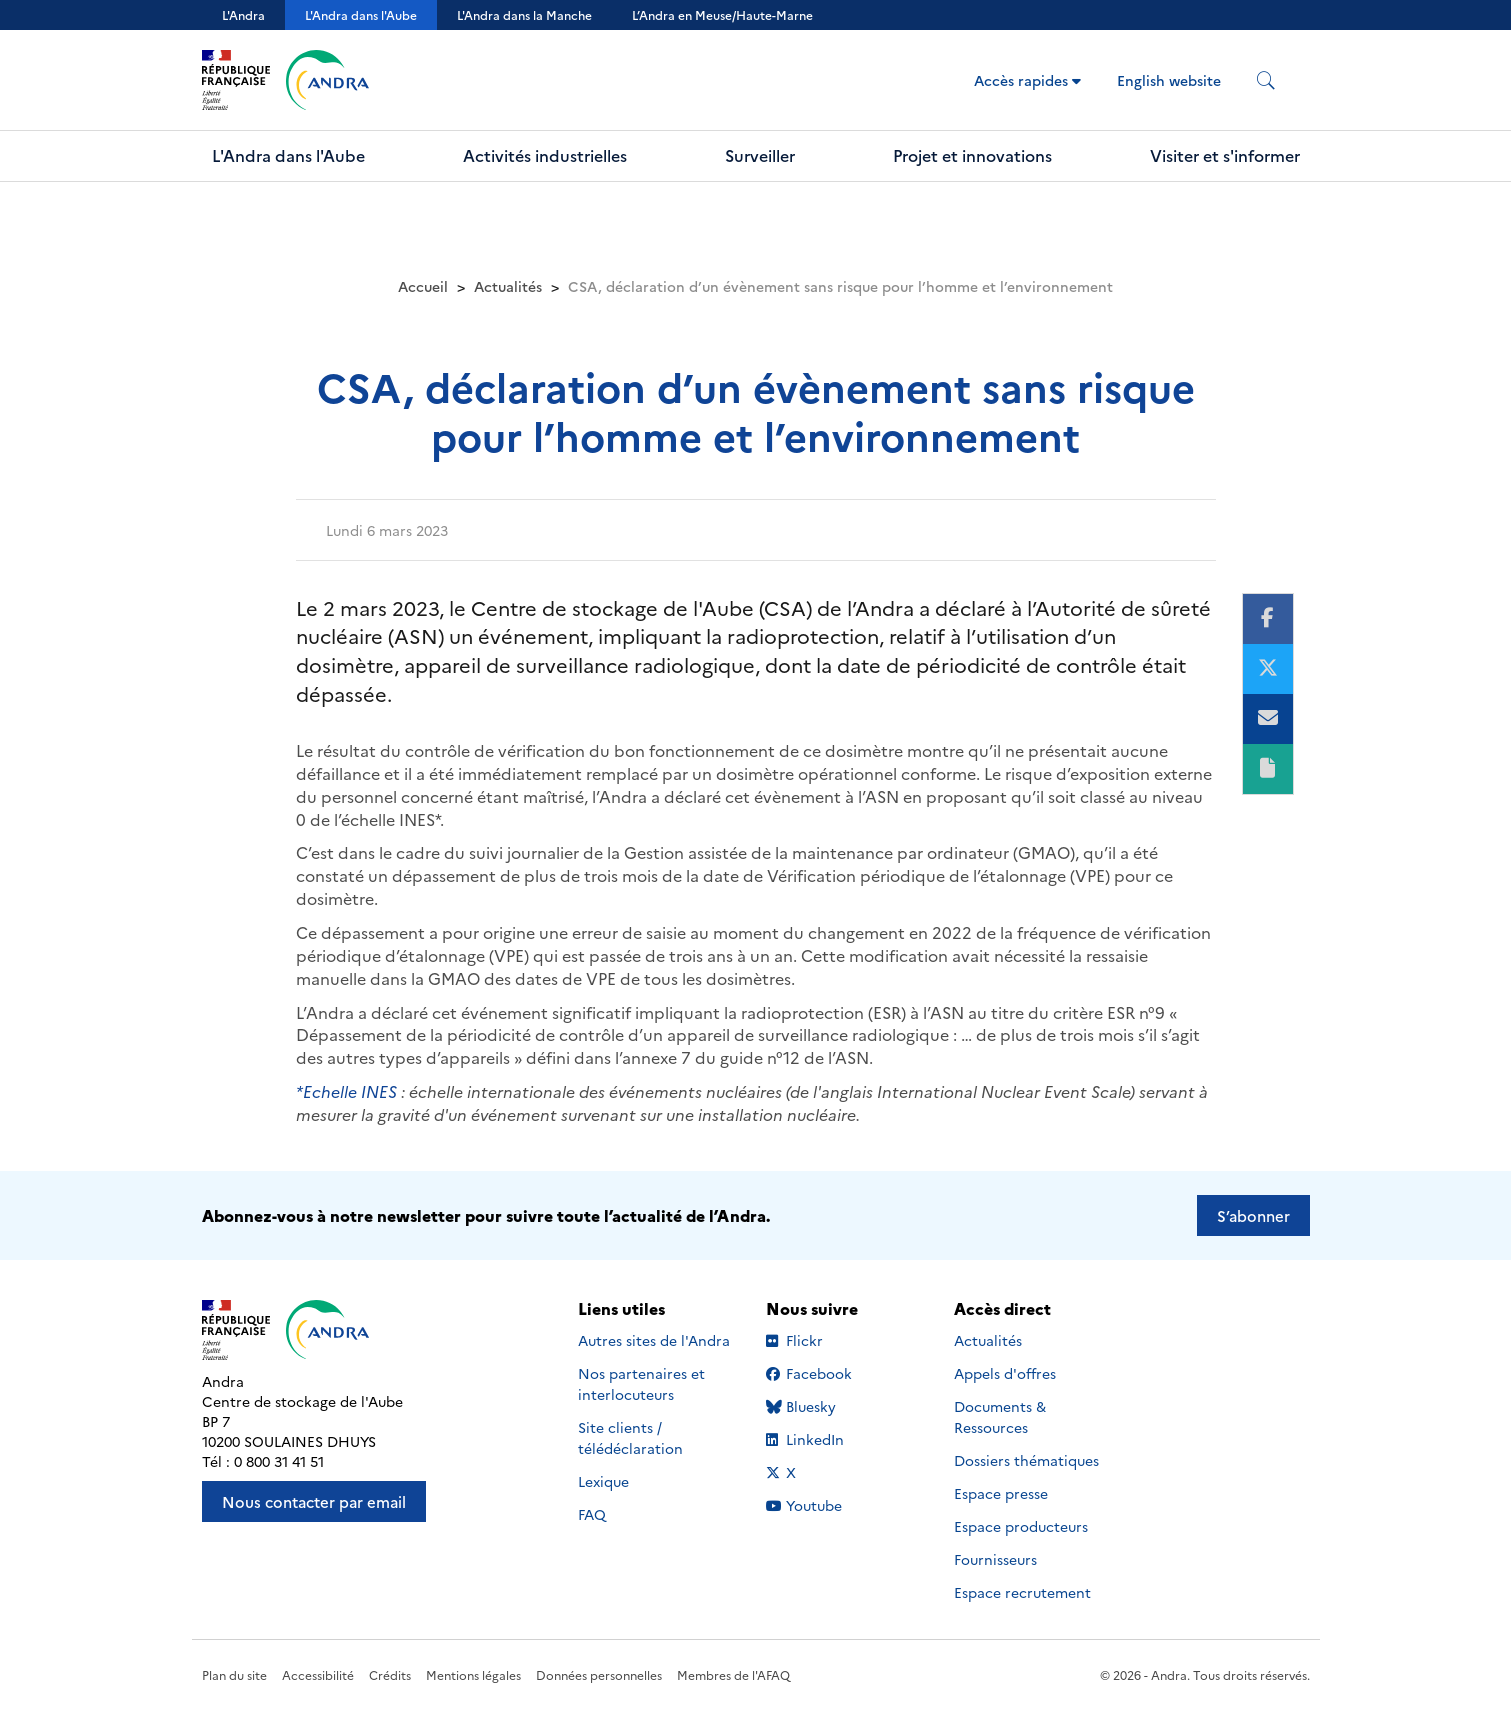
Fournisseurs (995, 1559)
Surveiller (760, 155)
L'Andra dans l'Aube (361, 14)
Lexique (603, 1481)
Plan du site (234, 1674)
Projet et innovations (972, 155)
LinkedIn (826, 1439)
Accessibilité (318, 1674)
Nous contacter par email (314, 1501)
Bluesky (826, 1406)
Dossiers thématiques (1026, 1460)
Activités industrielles (545, 155)
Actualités (508, 286)
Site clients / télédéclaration (630, 1437)
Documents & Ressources (1000, 1416)
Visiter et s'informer (1225, 155)
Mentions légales (473, 1674)
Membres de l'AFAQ (733, 1674)
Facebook (826, 1373)
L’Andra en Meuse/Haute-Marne (722, 14)
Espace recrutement (1022, 1592)
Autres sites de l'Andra (654, 1340)
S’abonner (1253, 1215)
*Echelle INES (348, 1091)
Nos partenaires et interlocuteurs (641, 1383)
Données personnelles (599, 1674)
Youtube (826, 1505)
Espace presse (1001, 1493)
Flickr (826, 1340)
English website (1169, 80)
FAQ (592, 1514)
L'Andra (243, 14)
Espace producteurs (1021, 1526)
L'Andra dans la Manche (524, 14)
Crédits (390, 1674)
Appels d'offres (1005, 1373)
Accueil (423, 286)
